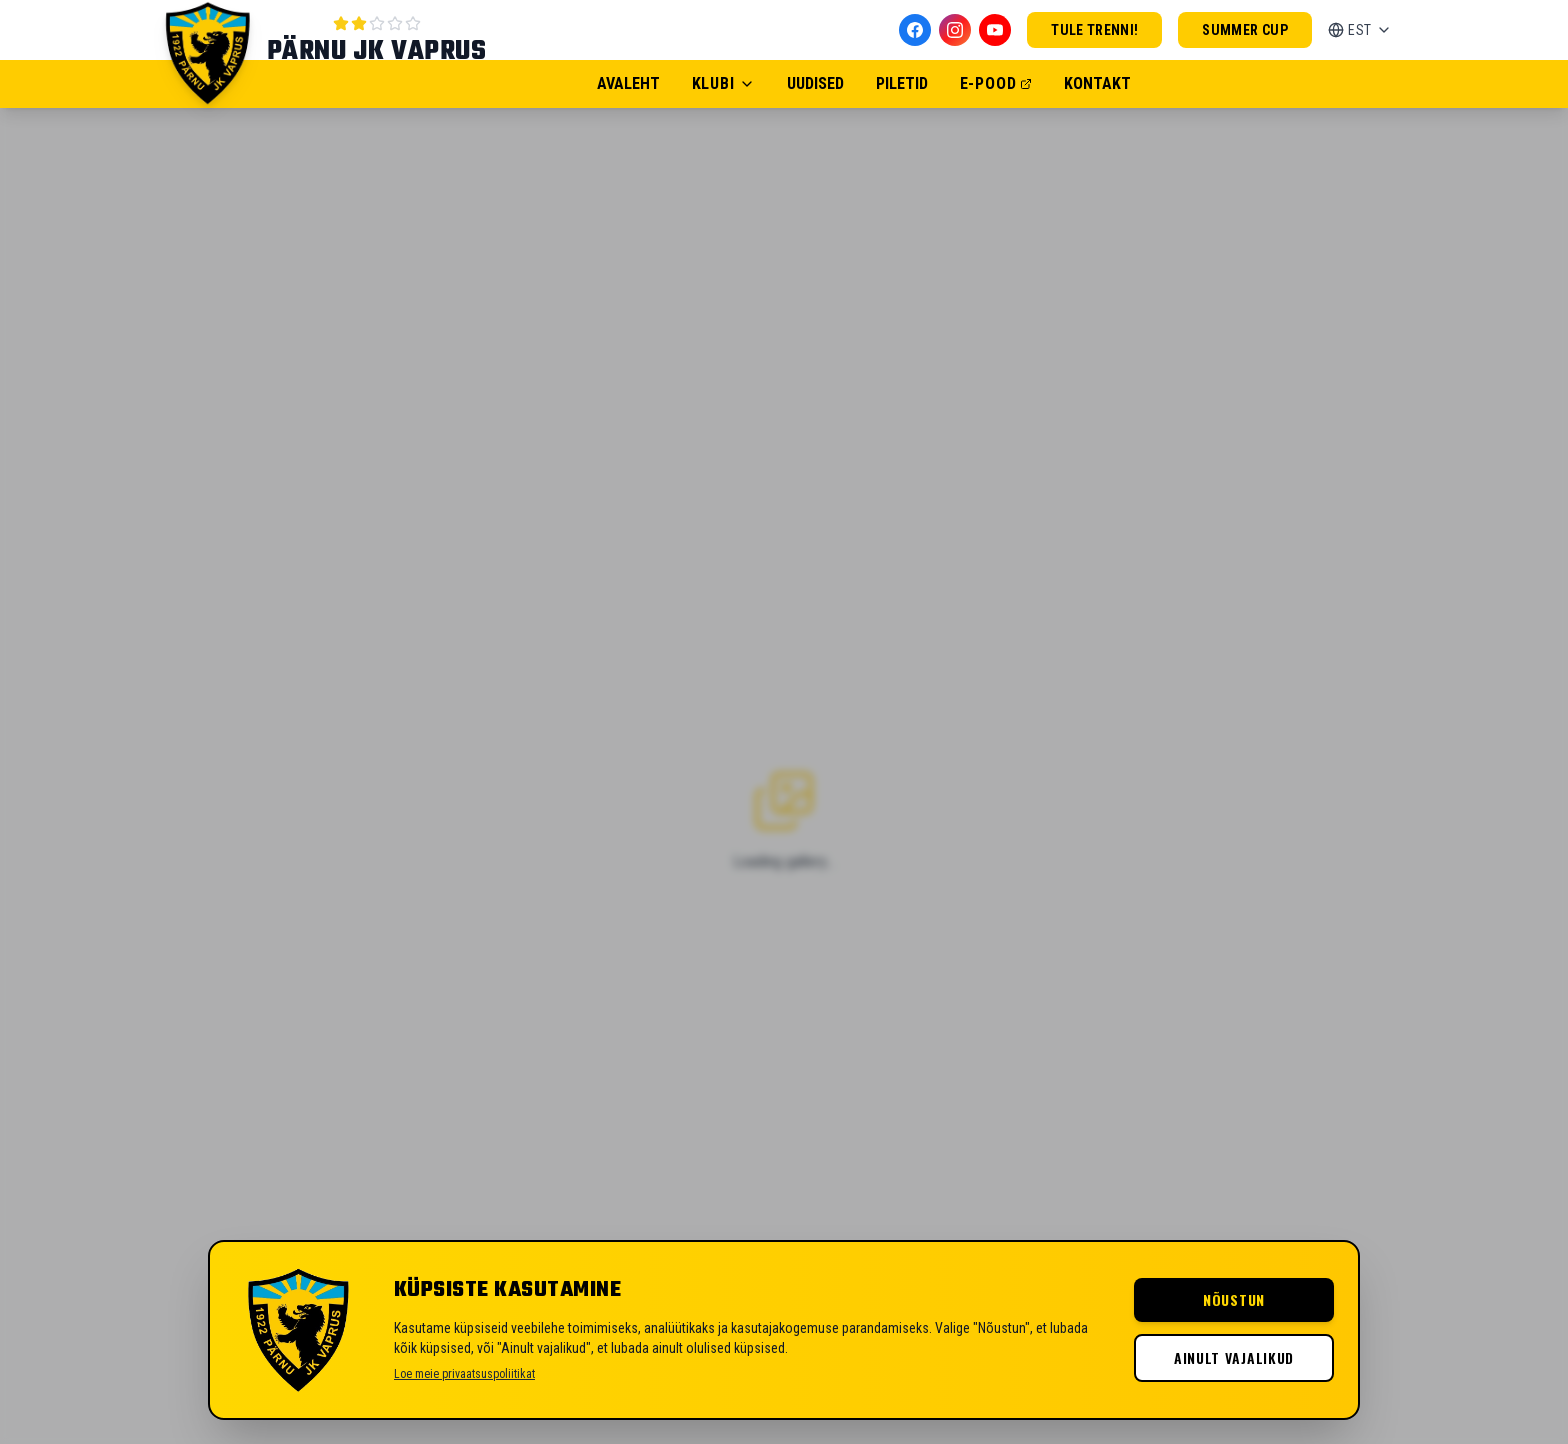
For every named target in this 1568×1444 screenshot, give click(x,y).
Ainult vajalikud (1234, 1357)
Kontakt (1097, 83)
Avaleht (628, 83)
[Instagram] (955, 30)
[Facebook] (915, 30)
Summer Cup (1245, 30)
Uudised (815, 83)
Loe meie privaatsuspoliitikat (464, 1374)
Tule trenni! (1094, 30)
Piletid (902, 83)
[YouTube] (995, 30)
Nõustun (1234, 1299)
